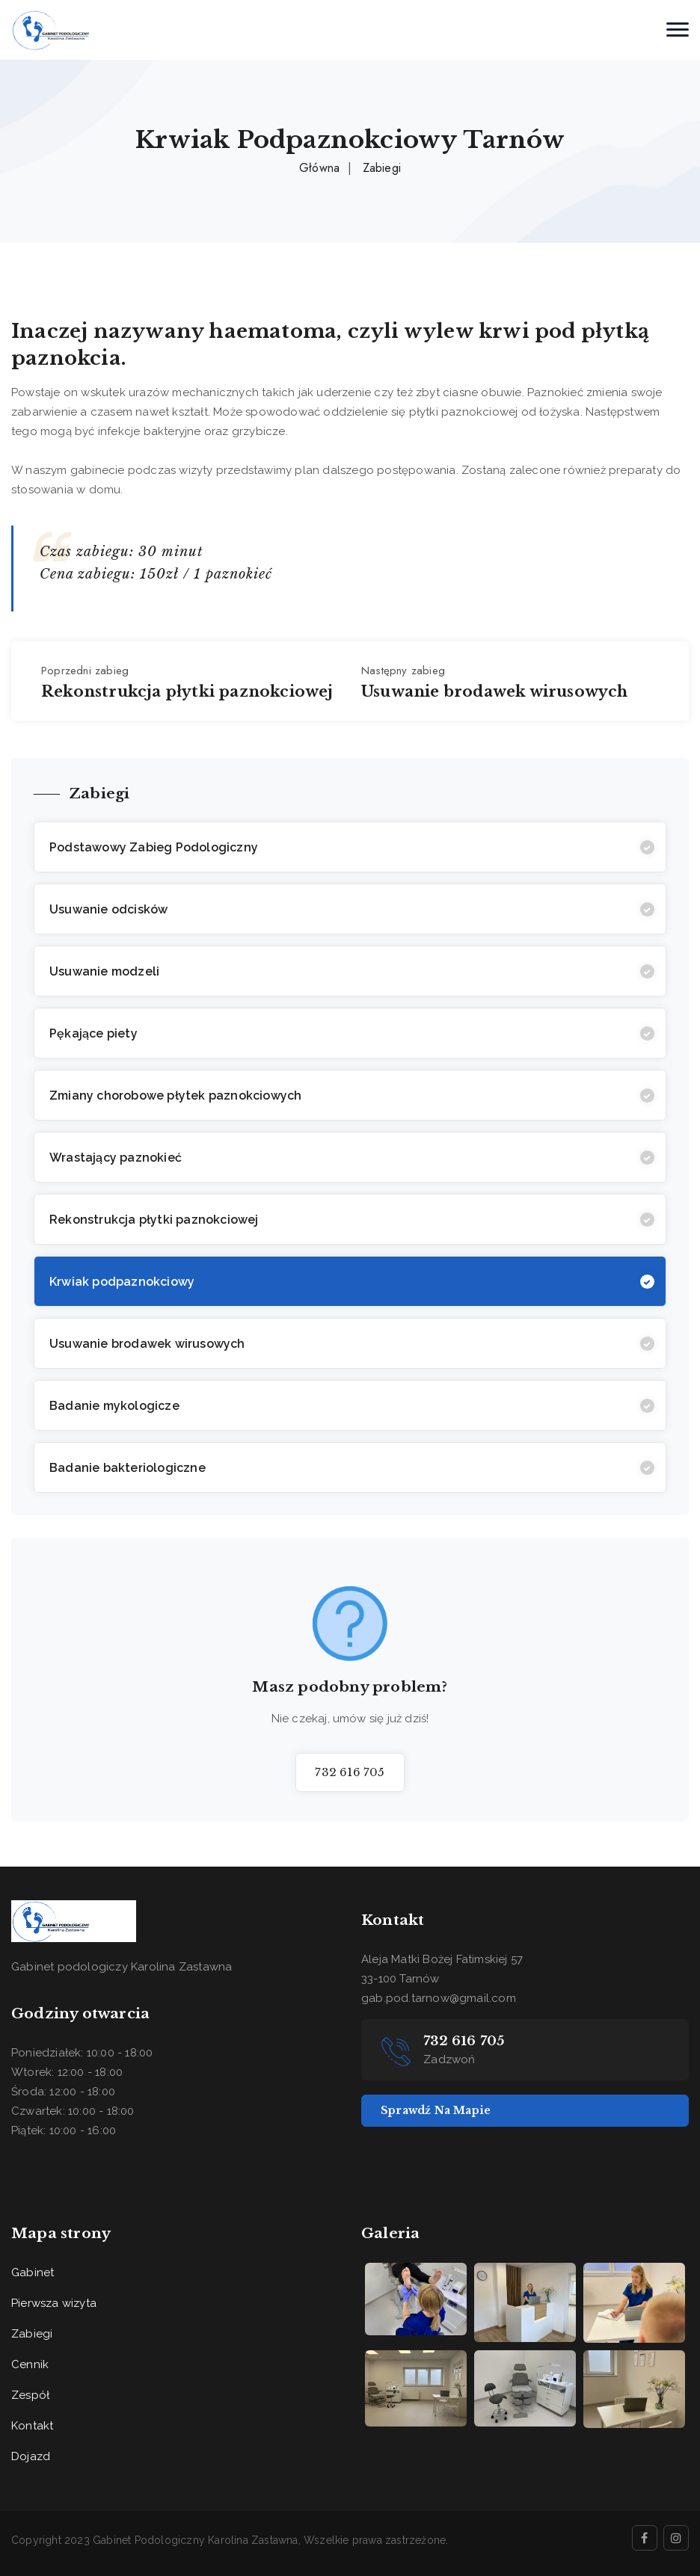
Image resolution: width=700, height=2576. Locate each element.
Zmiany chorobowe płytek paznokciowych (175, 1095)
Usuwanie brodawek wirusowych (147, 1344)
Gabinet (32, 2272)
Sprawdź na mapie (436, 2110)
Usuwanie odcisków (108, 909)
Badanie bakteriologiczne (127, 1468)
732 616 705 (349, 1772)
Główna (319, 167)
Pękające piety (93, 1033)
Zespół (30, 2395)
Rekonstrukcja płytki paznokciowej (154, 1219)
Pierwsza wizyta (53, 2303)
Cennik (30, 2364)
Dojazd (30, 2456)
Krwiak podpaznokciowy (121, 1282)
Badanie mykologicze (114, 1406)
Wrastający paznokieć (115, 1157)
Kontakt (32, 2425)
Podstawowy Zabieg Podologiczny (153, 847)
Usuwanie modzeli (104, 971)
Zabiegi (382, 167)
